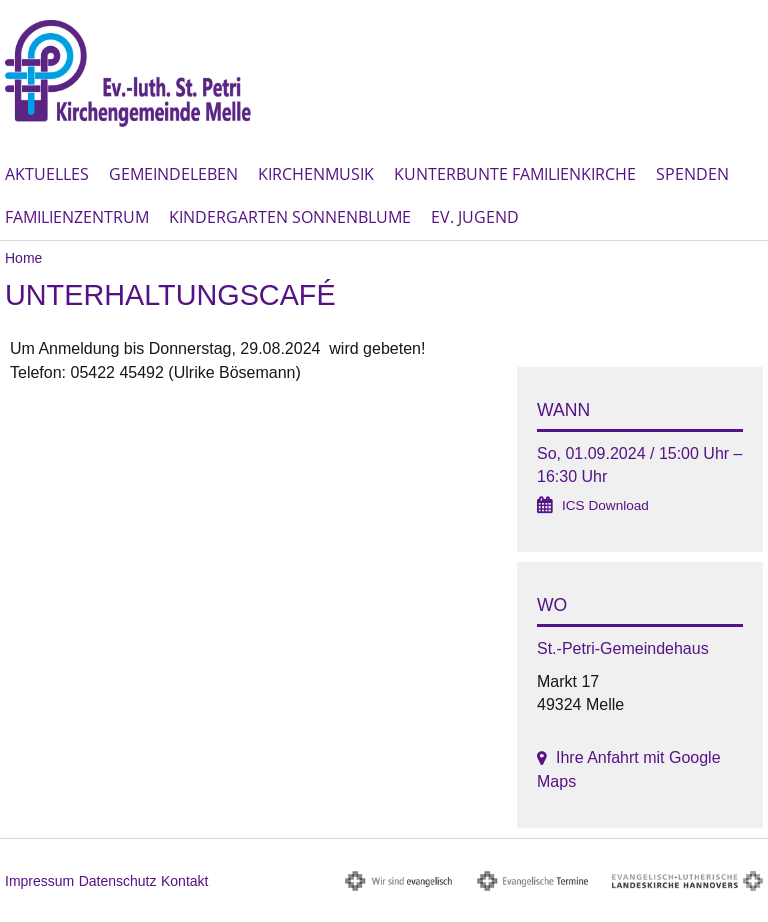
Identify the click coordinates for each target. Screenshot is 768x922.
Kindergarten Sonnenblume (290, 217)
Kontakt (184, 881)
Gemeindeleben (173, 174)
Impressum (39, 881)
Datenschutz (118, 881)
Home (23, 258)
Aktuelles (47, 174)
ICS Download (605, 505)
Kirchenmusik (316, 174)
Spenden (692, 174)
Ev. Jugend (475, 217)
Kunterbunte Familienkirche (515, 174)
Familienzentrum (77, 217)
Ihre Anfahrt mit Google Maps (629, 769)
